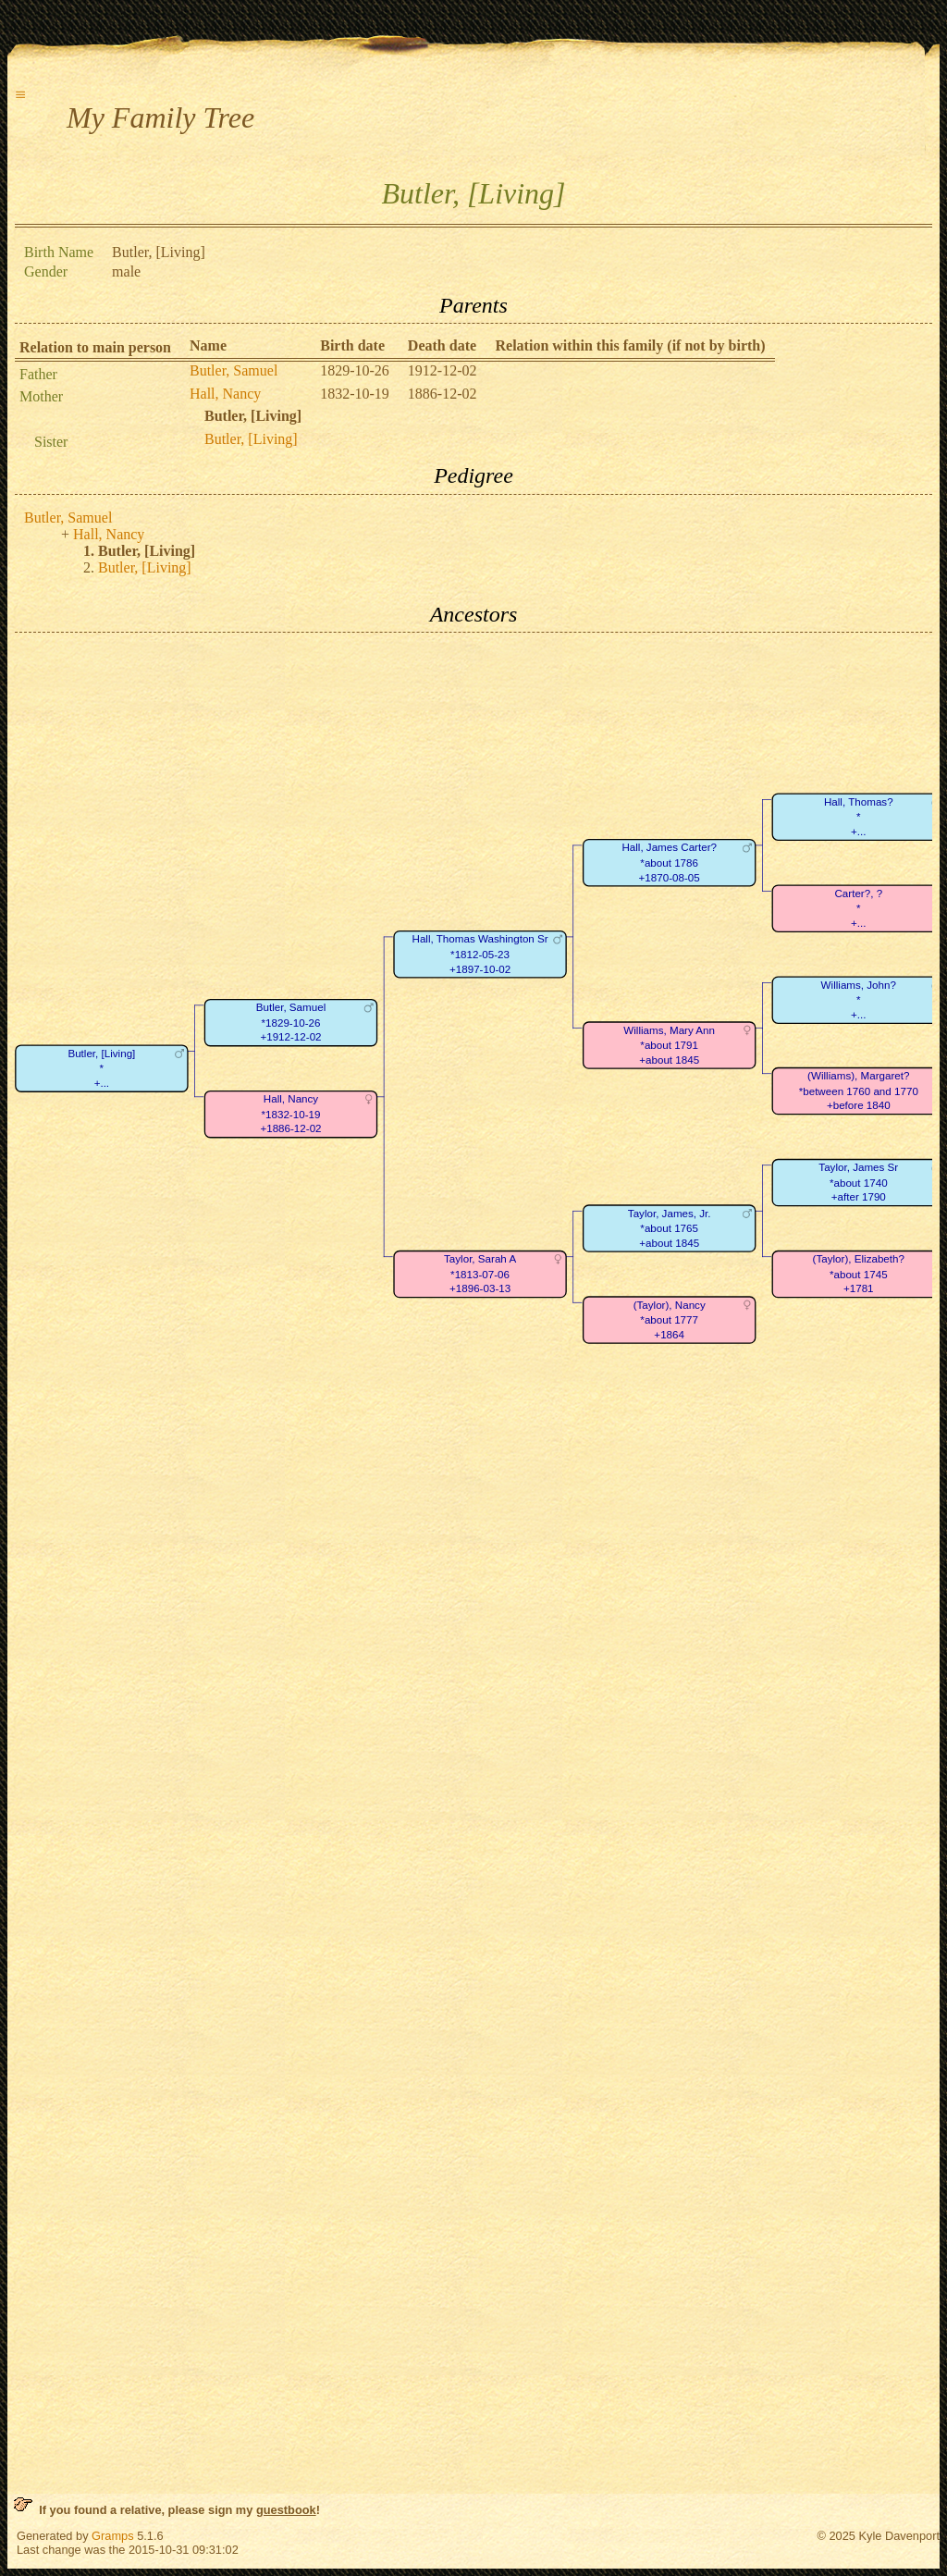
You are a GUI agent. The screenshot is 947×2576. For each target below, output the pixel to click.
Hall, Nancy (225, 393)
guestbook (286, 2510)
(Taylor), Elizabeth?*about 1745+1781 (858, 1274)
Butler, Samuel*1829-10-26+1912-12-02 (291, 1023)
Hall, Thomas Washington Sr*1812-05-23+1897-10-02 (480, 954)
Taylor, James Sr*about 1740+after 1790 (858, 1183)
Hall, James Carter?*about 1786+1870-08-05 (669, 863)
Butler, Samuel (233, 370)
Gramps (113, 2536)
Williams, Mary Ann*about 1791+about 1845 (669, 1045)
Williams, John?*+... (858, 1000)
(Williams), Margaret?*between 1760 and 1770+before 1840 (858, 1091)
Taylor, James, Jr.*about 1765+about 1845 (669, 1228)
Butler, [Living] (251, 439)
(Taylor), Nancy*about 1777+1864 (669, 1320)
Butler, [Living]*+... (101, 1068)
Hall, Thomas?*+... (858, 816)
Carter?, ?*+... (858, 908)
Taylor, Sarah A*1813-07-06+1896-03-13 (480, 1274)
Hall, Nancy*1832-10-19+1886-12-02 (290, 1114)
